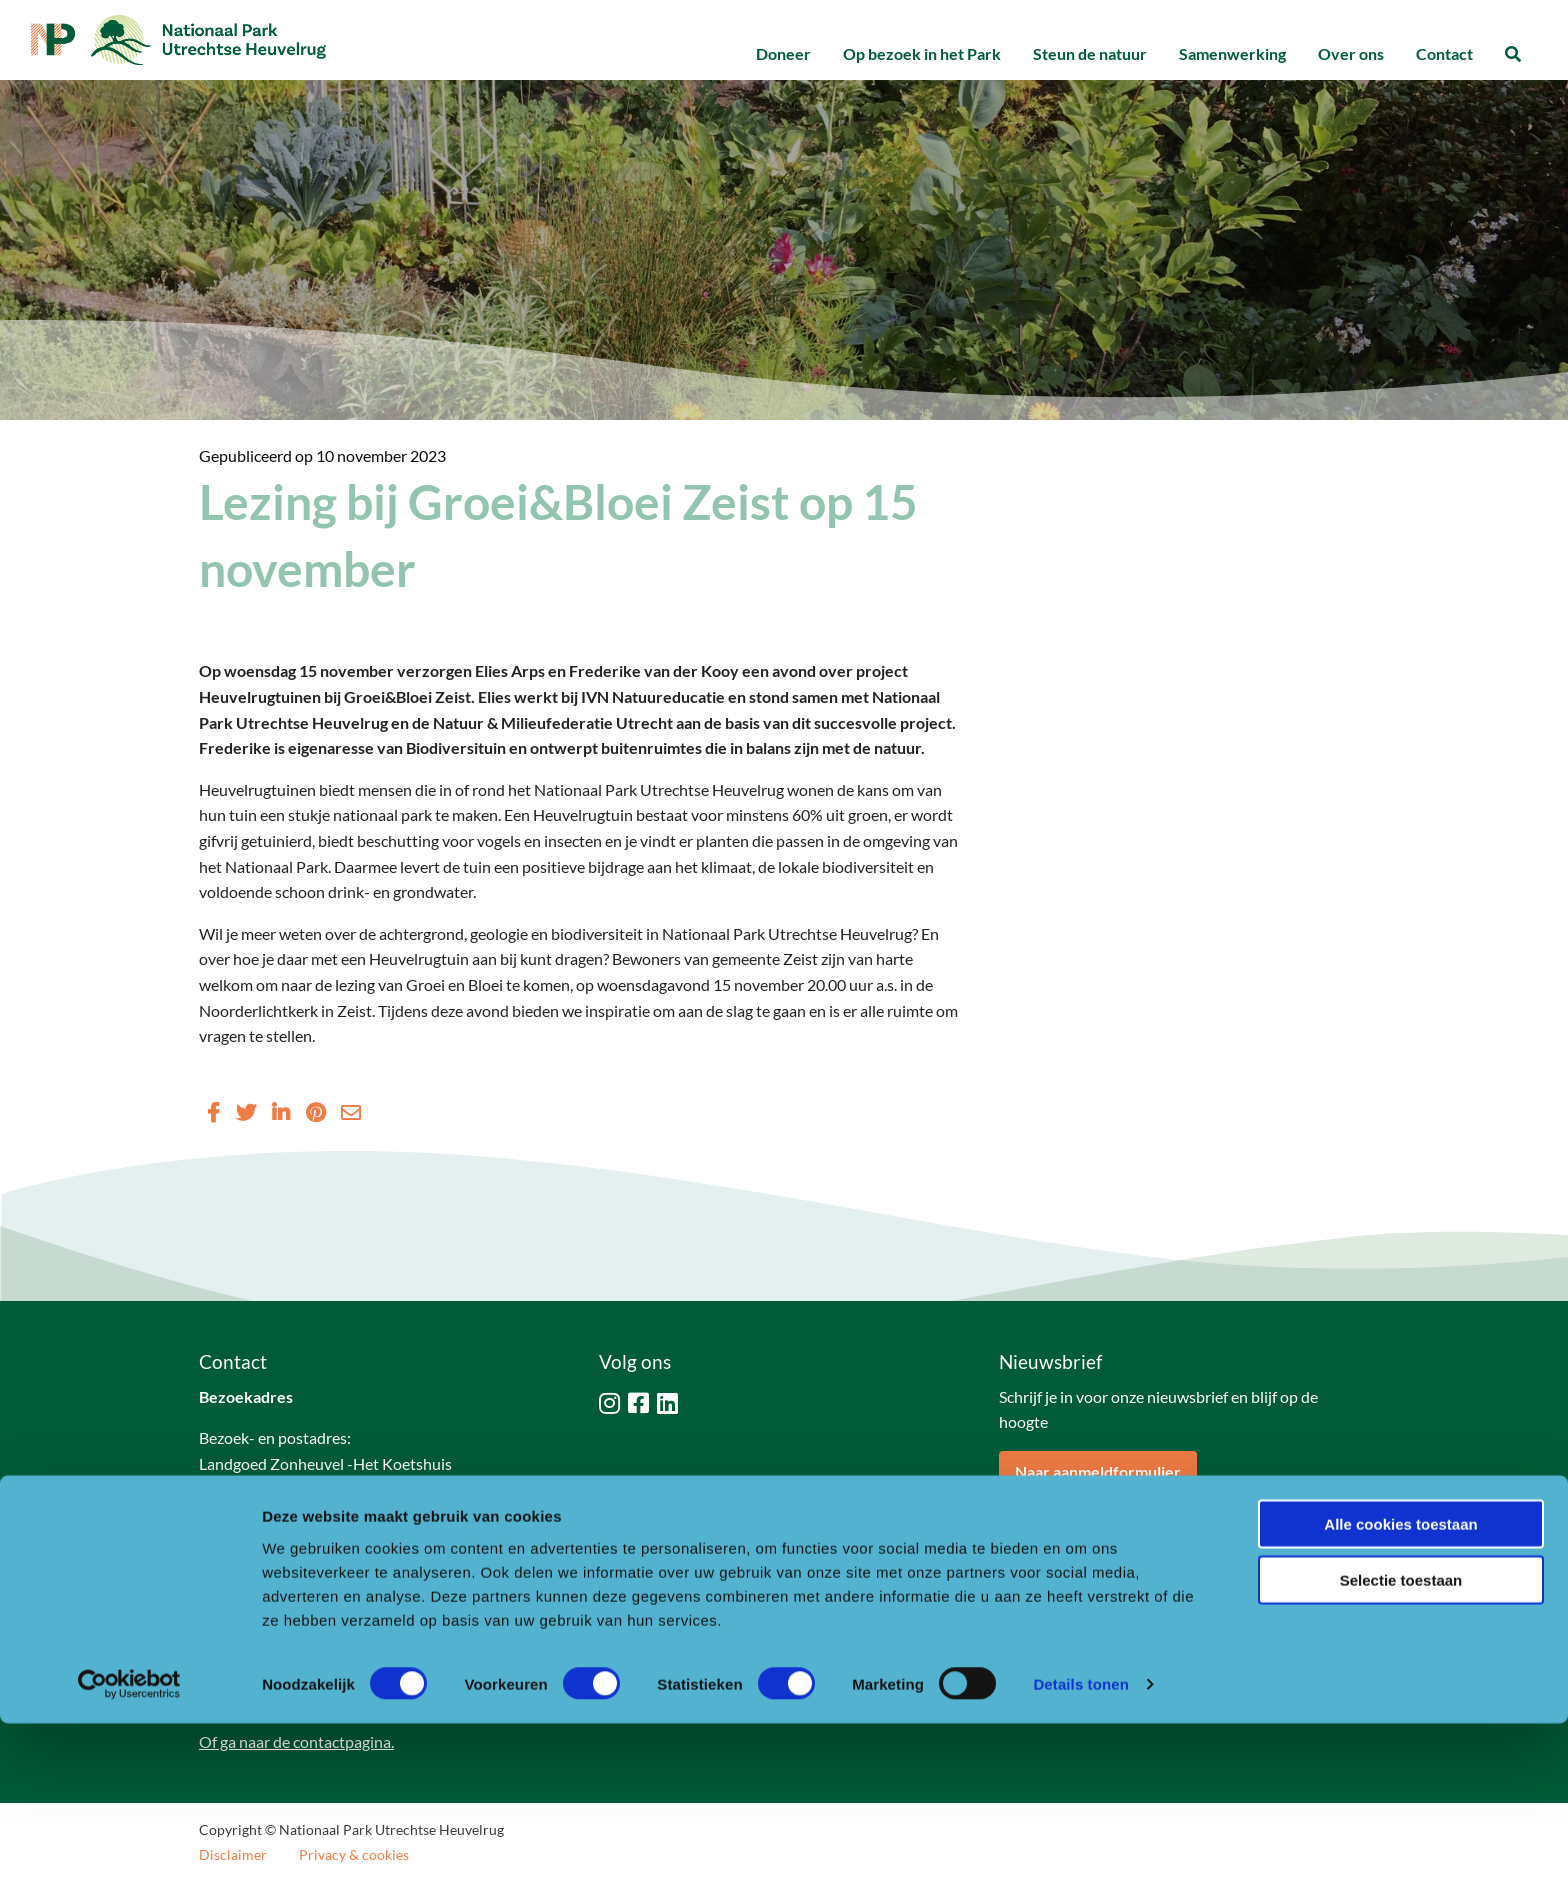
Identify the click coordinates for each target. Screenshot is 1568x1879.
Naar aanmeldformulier (1098, 1471)
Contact (1444, 53)
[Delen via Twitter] (246, 1112)
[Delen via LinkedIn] (281, 1112)
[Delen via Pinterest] (315, 1112)
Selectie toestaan (1401, 1735)
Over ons (1351, 53)
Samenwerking (1232, 53)
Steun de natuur (1090, 53)
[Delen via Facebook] (213, 1112)
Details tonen (1080, 1839)
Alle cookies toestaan (1400, 1678)
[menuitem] (783, 54)
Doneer (783, 53)
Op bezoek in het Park (922, 53)
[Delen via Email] (351, 1112)
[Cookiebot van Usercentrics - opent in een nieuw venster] (129, 1840)
